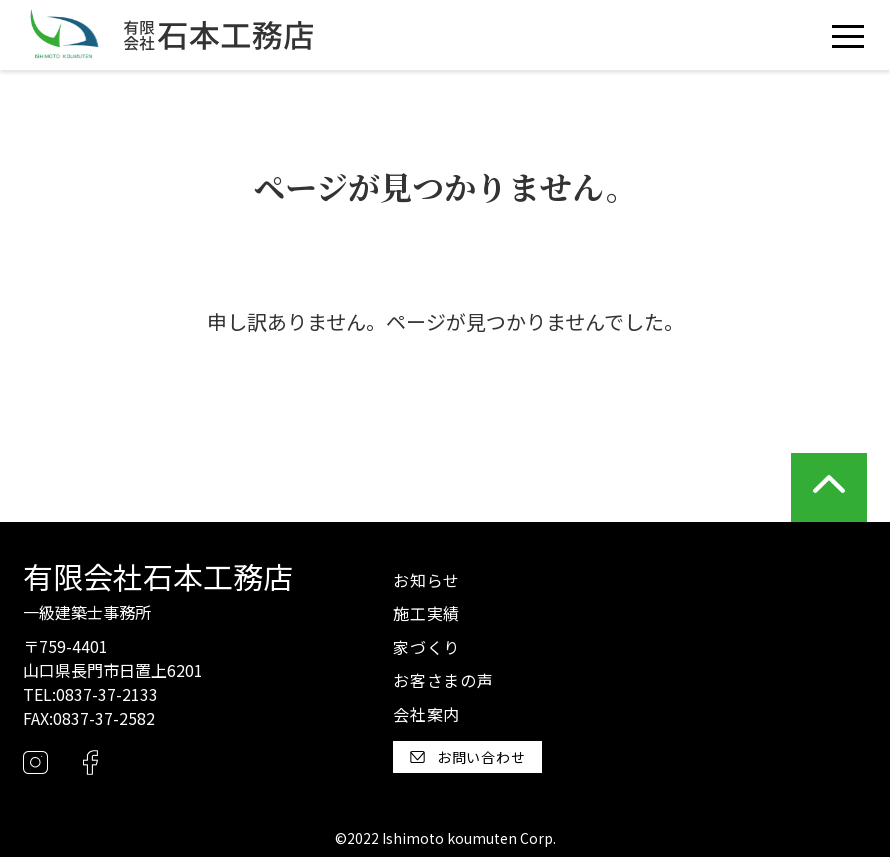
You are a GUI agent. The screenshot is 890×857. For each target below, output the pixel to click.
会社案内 (426, 714)
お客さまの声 (443, 680)
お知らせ (426, 580)
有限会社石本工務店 (158, 576)
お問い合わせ (468, 757)
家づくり (426, 647)
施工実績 (426, 613)
